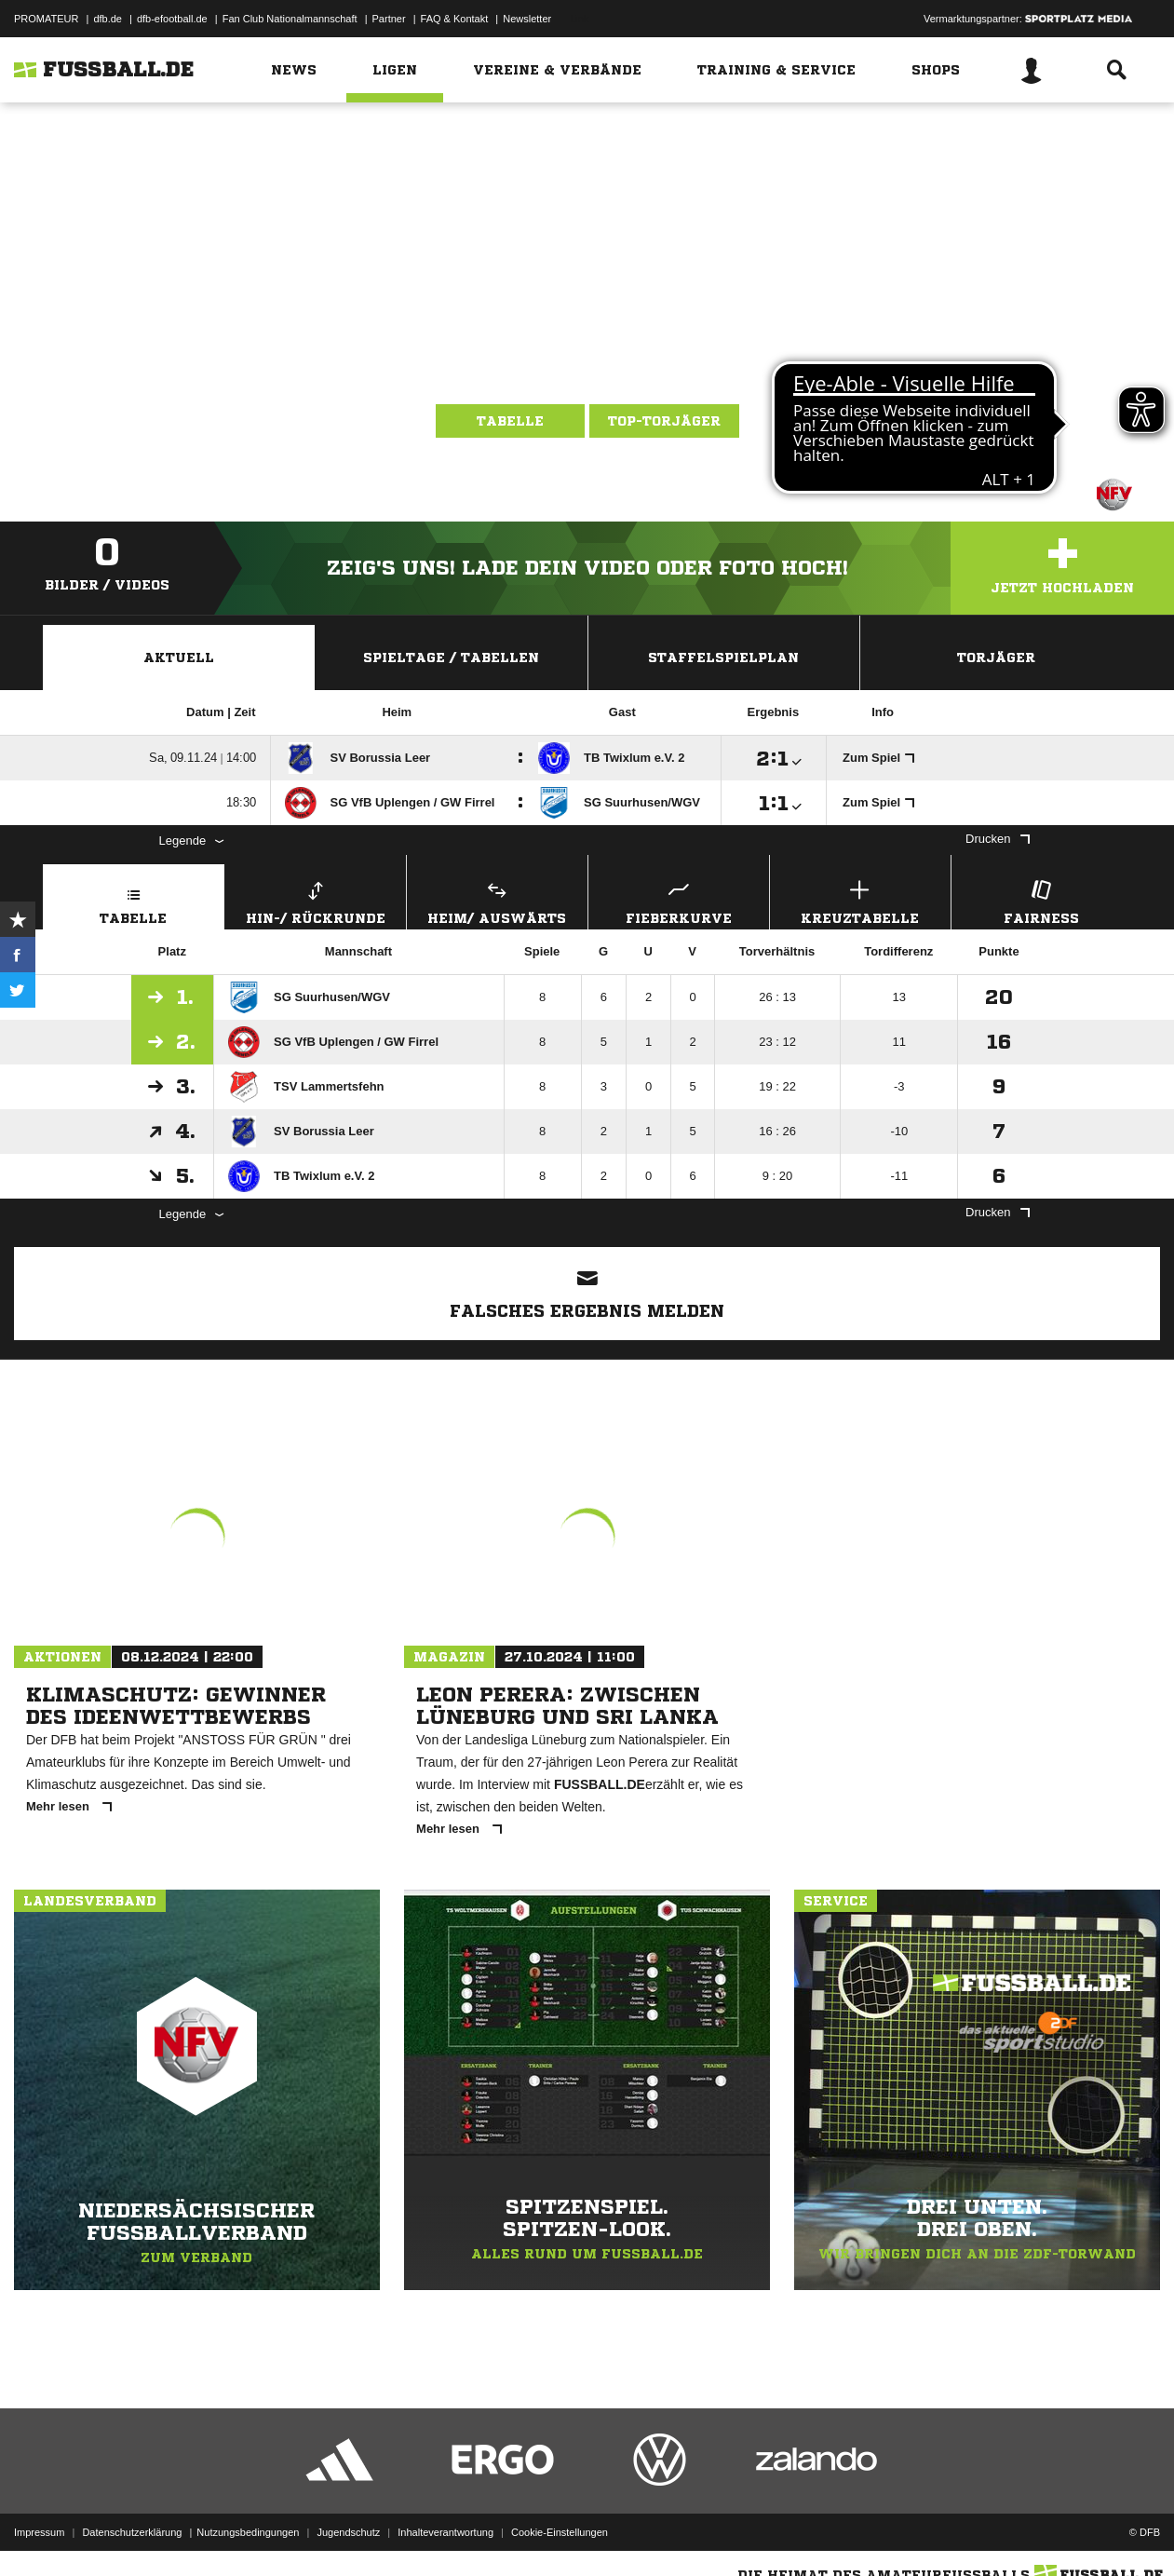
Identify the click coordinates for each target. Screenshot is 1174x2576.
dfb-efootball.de (172, 18)
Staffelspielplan (723, 657)
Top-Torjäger (664, 420)
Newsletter (527, 18)
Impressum (39, 2532)
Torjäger (996, 657)
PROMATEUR (46, 18)
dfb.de (107, 18)
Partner (389, 18)
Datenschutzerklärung (132, 2532)
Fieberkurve (679, 900)
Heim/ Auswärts (497, 900)
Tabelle (510, 420)
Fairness (1042, 900)
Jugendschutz (348, 2532)
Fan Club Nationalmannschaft (290, 18)
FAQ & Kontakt (455, 18)
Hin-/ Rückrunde (316, 900)
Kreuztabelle (860, 900)
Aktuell (178, 657)
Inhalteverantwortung (445, 2532)
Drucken (997, 839)
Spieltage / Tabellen (451, 657)
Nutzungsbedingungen (247, 2532)
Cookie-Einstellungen (559, 2532)
